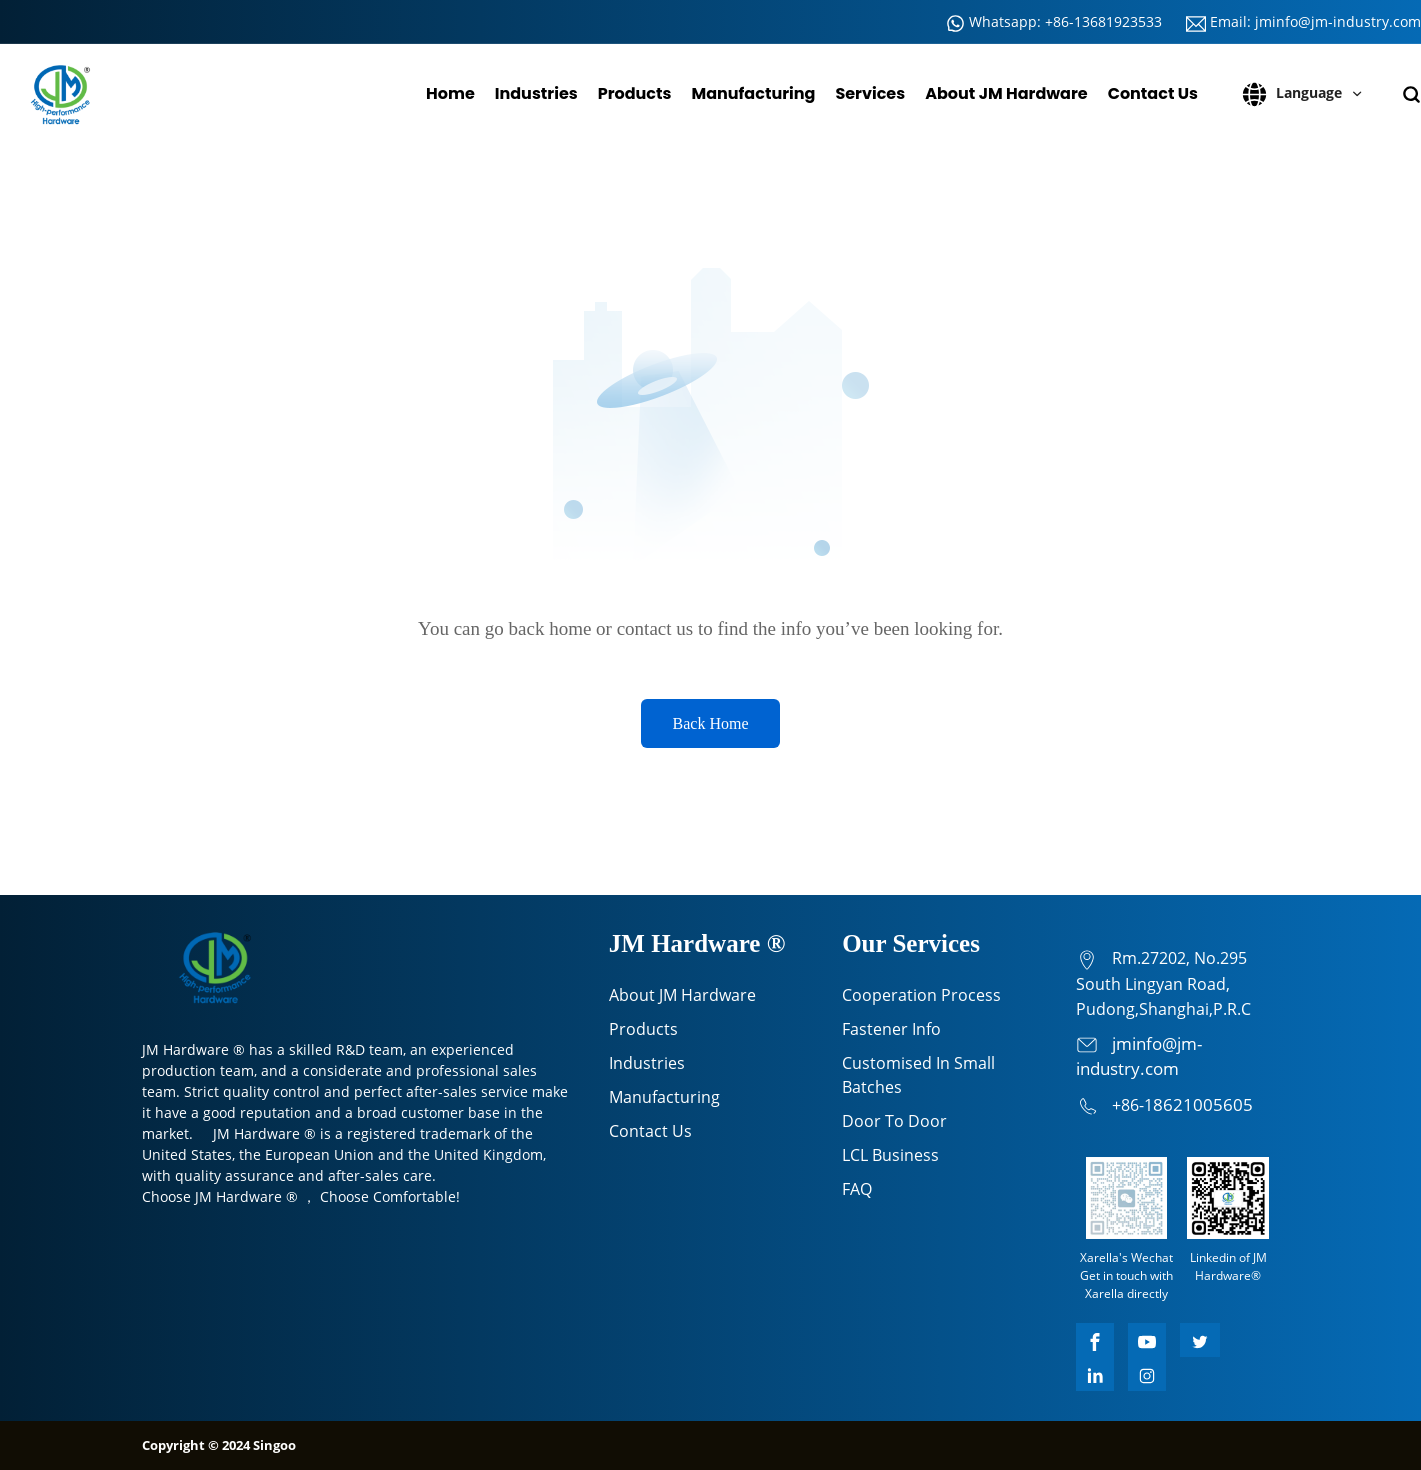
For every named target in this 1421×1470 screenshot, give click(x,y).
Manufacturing (753, 93)
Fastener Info (891, 1029)
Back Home (711, 723)
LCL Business (890, 1155)
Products (635, 93)
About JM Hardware (1006, 93)
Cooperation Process (921, 995)
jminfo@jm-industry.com (1338, 22)
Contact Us (1153, 93)
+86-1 (1132, 1105)
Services (870, 93)
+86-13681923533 (1103, 21)
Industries (536, 93)
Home (450, 93)
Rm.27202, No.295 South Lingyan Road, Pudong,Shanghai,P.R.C (1163, 983)
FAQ (857, 1189)
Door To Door (894, 1121)
